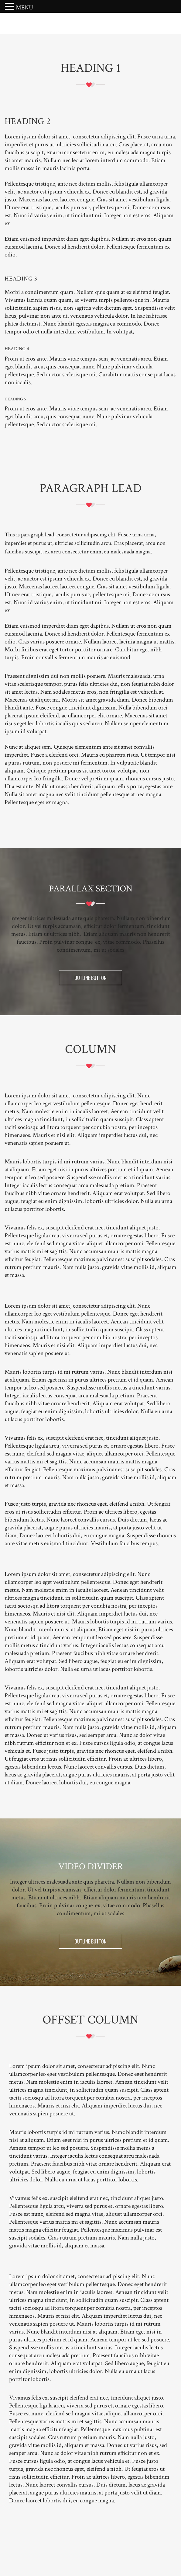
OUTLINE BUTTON (90, 977)
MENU (24, 8)
